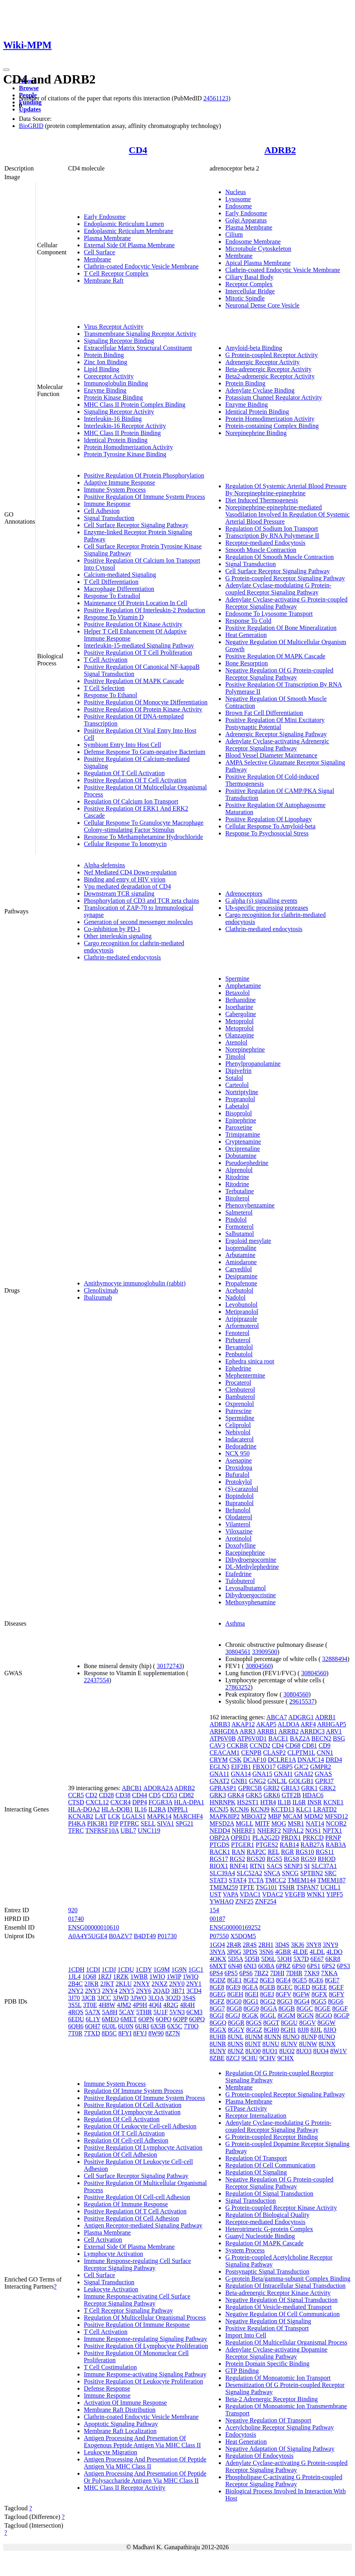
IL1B (284, 1802)
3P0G (234, 1951)
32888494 (335, 1659)
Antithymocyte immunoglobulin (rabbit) (135, 1283)
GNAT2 (219, 1781)
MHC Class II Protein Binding (122, 433)
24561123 (215, 98)
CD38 (122, 1795)
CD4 (138, 150)
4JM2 (124, 2005)
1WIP (174, 1976)
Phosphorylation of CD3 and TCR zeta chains (141, 900)
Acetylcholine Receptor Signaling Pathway (279, 2427)
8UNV (289, 2044)
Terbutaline (239, 1191)
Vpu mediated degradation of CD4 (127, 886)
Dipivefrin (238, 1070)
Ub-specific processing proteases (266, 907)
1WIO (157, 1976)
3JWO (138, 1998)
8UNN (272, 2036)
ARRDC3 (312, 1731)
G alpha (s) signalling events (261, 900)
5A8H (109, 2012)
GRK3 (217, 1795)
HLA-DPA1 (189, 1802)
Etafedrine (238, 1573)
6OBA (266, 1966)
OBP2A (219, 1837)
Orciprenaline (242, 1148)
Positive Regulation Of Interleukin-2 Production (144, 610)
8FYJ (140, 2033)
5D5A (235, 1959)
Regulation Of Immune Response (126, 2204)
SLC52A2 (249, 1873)
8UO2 (287, 2051)
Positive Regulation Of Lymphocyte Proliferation (146, 2346)
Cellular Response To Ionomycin (125, 844)
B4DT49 (145, 1936)
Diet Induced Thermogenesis (261, 500)
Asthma (235, 1623)
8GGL (268, 2015)
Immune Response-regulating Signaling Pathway (145, 2338)
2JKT (107, 1983)
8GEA (250, 1987)
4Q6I (155, 2005)
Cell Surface (99, 252)
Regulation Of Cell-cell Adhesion (126, 2140)
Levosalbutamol (245, 1588)
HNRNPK (222, 1802)
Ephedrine (238, 1368)
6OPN (146, 2019)
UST (215, 1894)
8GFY (336, 1994)
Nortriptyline (241, 1092)
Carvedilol (238, 1269)
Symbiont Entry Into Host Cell (122, 744)
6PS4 (216, 1973)
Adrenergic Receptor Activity (262, 362)
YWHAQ (221, 1901)
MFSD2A (221, 1823)
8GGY (236, 2029)
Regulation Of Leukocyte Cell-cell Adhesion (140, 2126)
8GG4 (301, 2001)
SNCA (272, 1873)
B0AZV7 (120, 1936)
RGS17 (218, 1859)
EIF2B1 (241, 1766)
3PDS (250, 1951)
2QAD (161, 1990)
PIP (113, 1823)
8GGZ (254, 2029)
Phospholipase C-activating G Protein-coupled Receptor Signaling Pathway (283, 2480)
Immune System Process (115, 489)
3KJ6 (297, 1944)
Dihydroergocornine (250, 1559)
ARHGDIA (223, 1731)
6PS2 (328, 1966)
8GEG (217, 1994)
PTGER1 (242, 1844)
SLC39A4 (222, 1873)
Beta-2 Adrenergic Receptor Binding (271, 2399)
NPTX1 (332, 1830)
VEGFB (295, 1894)
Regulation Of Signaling (256, 2172)
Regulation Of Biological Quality (267, 2214)
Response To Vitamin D (114, 617)
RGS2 (237, 1859)
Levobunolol (241, 1304)
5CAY (127, 2012)
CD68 (292, 1745)
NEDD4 (219, 1830)
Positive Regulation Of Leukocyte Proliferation (143, 2381)
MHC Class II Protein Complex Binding (134, 404)
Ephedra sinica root (249, 1361)
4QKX (217, 1959)
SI (307, 1866)
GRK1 (309, 1788)
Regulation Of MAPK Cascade (264, 2243)
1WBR (139, 1976)
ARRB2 (288, 1731)
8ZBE (216, 2058)
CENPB (251, 1752)
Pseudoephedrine (246, 1162)
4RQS (75, 2012)
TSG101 (266, 1887)
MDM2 (313, 1816)
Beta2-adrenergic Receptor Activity (269, 376)
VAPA (230, 1894)
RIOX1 (218, 1866)
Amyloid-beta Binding (253, 347)
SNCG (290, 1873)
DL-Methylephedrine (252, 1566)
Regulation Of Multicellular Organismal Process (145, 2317)
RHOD (326, 1859)
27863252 (237, 1687)
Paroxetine (238, 1127)
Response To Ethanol (110, 695)
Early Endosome (105, 216)
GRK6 (272, 1795)
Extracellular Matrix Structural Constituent (138, 347)
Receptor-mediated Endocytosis (265, 542)
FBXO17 (264, 1766)
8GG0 (234, 2001)
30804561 (237, 1651)
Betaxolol (237, 992)
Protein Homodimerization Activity (128, 447)
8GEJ (267, 1994)
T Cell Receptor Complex (116, 273)
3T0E (90, 2005)
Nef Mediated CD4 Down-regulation (130, 872)
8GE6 (316, 1980)
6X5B (158, 2026)
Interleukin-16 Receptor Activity (125, 425)
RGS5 (274, 1859)
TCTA (256, 1880)
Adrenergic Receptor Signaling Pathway (276, 734)
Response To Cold (248, 620)
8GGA (269, 2008)
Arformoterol (242, 1325)
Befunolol (237, 1510)
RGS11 (325, 1851)
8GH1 (288, 2029)
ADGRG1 (301, 1717)
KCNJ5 (218, 1809)
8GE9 (233, 1987)
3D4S (282, 1944)
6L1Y (93, 2019)
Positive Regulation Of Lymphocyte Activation (143, 2147)
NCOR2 (336, 1823)
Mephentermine (245, 1375)
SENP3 (293, 1866)
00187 (217, 1918)
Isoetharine (239, 1007)
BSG (339, 1738)
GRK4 (235, 1795)
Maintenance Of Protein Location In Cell (135, 603)
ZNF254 (265, 1901)
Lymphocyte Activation (113, 2253)
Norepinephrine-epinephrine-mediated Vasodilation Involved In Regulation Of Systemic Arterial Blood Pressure (287, 514)
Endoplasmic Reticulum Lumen (124, 223)
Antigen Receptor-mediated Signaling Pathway (143, 2225)
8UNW (308, 2044)
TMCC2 (275, 1880)
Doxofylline (240, 1545)
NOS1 (313, 1830)
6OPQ (197, 2019)
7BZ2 (261, 1973)
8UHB (217, 2036)
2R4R (234, 1944)
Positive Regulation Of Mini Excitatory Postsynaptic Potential (274, 723)
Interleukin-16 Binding (113, 418)
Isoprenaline (240, 1247)
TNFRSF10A (102, 1830)
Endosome (238, 206)
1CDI (93, 1969)
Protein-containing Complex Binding (271, 425)
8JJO (330, 2029)
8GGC (304, 2008)
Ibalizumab (98, 1297)
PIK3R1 (97, 1823)
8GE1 (234, 1980)
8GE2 (251, 1980)
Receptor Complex (248, 284)
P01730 (167, 1936)
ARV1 (334, 1731)
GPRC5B (250, 1788)
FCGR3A (160, 1802)
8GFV (283, 1994)
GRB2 (271, 1788)
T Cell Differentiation (111, 581)
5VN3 (177, 2012)
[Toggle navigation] (6, 70)
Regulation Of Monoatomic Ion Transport (278, 2377)
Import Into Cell (245, 2335)
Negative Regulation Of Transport (268, 2420)
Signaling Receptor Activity (119, 411)
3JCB (88, 1998)
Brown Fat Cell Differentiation (264, 712)
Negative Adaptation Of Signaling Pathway (279, 2448)
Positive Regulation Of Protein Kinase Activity (143, 709)
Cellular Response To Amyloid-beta (270, 826)
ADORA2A (158, 1788)
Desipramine (241, 1276)
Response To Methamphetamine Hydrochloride (143, 836)
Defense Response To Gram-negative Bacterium (144, 751)
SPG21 (184, 1823)
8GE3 (267, 1980)
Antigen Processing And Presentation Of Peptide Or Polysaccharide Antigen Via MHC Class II (145, 2477)
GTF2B (291, 1795)
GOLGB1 (301, 1781)
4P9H (140, 2005)
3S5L (74, 2005)
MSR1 (296, 1823)
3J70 (74, 1998)
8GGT (271, 2022)
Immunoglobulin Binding (116, 383)
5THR (144, 2012)
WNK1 (316, 1894)
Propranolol (240, 1099)
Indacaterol (239, 1439)
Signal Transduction (109, 518)
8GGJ (233, 2015)
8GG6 (335, 2001)
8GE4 (283, 1980)
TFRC (76, 1830)
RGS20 (256, 1859)
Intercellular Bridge (250, 291)
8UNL (235, 2036)
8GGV (307, 2022)
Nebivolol (237, 1432)
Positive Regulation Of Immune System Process (144, 496)
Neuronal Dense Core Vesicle (262, 305)
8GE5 (299, 1980)
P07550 (219, 1936)
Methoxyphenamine (250, 1602)
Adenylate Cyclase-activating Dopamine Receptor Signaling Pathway (276, 2353)
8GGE (322, 2008)
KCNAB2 (80, 1816)
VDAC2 (272, 1894)
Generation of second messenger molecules (138, 922)
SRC (330, 1873)
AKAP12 (243, 1724)
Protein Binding (104, 355)
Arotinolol (238, 1538)
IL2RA (157, 1809)
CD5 (155, 1795)
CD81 (309, 1745)
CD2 (91, 1795)
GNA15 (262, 1773)
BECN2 (321, 1738)
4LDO (334, 1951)
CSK (235, 1759)
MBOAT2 (253, 1816)
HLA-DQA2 (84, 1809)
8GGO (323, 2015)
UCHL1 (330, 1887)
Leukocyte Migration (110, 2452)
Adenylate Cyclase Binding (259, 390)
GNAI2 (303, 1773)
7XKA (329, 1973)
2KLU (124, 1983)
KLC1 (304, 1809)
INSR (314, 1802)
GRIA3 (290, 1788)
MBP (274, 1816)
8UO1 (269, 2051)
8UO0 (253, 2051)
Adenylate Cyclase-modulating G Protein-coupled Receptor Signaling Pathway (278, 589)
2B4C (75, 1983)
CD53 (169, 1795)
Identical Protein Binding (116, 440)
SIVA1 (165, 1823)
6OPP (180, 2019)
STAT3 (218, 1880)
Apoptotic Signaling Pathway (121, 2423)
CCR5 (76, 1795)
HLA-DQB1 (117, 1809)
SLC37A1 (324, 1866)
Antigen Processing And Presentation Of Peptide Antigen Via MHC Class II (145, 2463)
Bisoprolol (238, 1113)
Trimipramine (242, 1134)
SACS (275, 1866)
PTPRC (129, 1823)
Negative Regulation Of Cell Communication (282, 2314)
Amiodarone (241, 1262)
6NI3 (250, 1966)
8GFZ (216, 2001)
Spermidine (239, 1418)
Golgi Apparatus (245, 220)
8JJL (316, 2029)
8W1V (338, 2051)
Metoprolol (239, 1021)
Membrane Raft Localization (120, 2431)
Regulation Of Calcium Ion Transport (131, 801)
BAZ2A (300, 1738)
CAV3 (217, 1745)
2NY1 (194, 1983)
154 (214, 1910)
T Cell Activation (106, 659)
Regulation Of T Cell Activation (124, 773)
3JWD (121, 1998)
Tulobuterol (240, 1581)
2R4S (250, 1944)
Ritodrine (237, 1177)
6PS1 (313, 1966)
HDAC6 (312, 1795)
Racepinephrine (244, 1552)
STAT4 (237, 1880)
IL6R (299, 1802)
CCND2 (260, 1745)
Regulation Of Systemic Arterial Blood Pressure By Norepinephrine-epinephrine (285, 489)
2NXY (141, 1983)
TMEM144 (301, 1880)
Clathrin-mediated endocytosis (122, 957)
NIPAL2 (293, 1830)
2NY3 (92, 1990)
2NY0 (177, 1983)
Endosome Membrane (253, 241)
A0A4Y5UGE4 (87, 1936)
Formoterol (239, 1226)
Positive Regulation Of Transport (267, 2328)
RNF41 (239, 1866)
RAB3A (335, 1844)
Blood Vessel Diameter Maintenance (271, 755)
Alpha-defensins (104, 865)
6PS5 (231, 1973)
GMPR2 (320, 1766)
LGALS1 (134, 1816)
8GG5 (318, 2001)
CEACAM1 (224, 1752)
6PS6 (246, 1973)
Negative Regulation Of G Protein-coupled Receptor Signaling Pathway (279, 674)
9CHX (285, 2058)
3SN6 (266, 1951)
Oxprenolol (239, 1403)
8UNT (253, 2044)
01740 (76, 1918)
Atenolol (236, 1042)
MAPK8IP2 (224, 1816)
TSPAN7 (307, 1887)
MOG (279, 1823)
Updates (30, 109)
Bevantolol (239, 1347)
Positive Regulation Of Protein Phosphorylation (144, 475)
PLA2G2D (265, 1837)
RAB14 (289, 1844)
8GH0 (271, 2029)
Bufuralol (237, 1474)
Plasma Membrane (107, 238)
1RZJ (104, 1976)
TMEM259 (223, 1887)
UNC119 (149, 1830)
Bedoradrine (240, 1446)
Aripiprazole (241, 1318)
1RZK (121, 1976)
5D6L (268, 1959)
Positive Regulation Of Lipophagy (268, 819)
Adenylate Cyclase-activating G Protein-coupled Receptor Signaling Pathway (286, 603)
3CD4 (194, 1990)
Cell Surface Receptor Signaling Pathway (136, 525)
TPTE (246, 1887)
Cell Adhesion (102, 510)
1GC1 (196, 1969)
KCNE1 (333, 1802)
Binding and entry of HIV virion (124, 879)
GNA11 (219, 1773)
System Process (244, 2250)
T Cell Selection (104, 688)
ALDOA (288, 1724)
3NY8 (313, 1944)
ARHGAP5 (331, 1724)
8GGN (305, 2015)
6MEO (110, 2019)
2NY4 (109, 1990)
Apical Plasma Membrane (257, 262)
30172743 (169, 1666)
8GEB (267, 1987)
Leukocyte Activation (111, 2289)
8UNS (235, 2044)
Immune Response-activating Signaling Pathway (145, 2374)
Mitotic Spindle (244, 298)
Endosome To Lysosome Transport (268, 613)
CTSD (76, 1802)
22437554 (96, 1680)
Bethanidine (240, 999)
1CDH (76, 1969)
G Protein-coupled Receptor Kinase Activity (281, 2207)
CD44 (139, 1795)
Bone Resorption (246, 663)
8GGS (254, 2022)
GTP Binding (242, 2370)
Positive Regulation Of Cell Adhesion (131, 2218)
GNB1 (239, 1781)
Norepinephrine (244, 1049)
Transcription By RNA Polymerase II (272, 535)
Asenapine (238, 1460)
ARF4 (308, 1724)
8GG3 (284, 2001)
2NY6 (143, 1990)
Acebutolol (239, 1290)
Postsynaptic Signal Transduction (267, 2271)
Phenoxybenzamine (249, 1205)
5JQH (284, 1959)
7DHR (294, 1973)
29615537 (301, 1701)
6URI (142, 2026)
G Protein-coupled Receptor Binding (271, 2136)
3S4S (189, 1998)
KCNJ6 (239, 1809)
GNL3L (277, 1781)
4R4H (187, 2005)
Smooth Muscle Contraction (260, 549)
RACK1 (219, 1851)
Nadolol (235, 1297)
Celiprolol (238, 1425)
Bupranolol (239, 1503)
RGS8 (291, 1859)
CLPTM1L (301, 1752)
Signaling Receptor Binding (119, 340)
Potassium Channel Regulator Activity (273, 397)
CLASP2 (274, 1752)
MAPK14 (159, 1816)
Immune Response (107, 503)
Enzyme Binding (105, 390)
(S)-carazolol (241, 1488)
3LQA (156, 1998)
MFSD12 (336, 1816)
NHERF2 (269, 1830)
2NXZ (160, 1983)
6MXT (217, 1966)
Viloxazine (238, 1531)
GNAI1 (283, 1773)
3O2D (173, 1998)
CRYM (218, 1759)
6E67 (317, 1959)
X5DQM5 (243, 1936)
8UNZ (235, 2051)
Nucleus (235, 192)
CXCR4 (120, 1802)
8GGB (287, 2008)
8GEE (319, 1987)
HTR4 (268, 1802)
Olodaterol (238, 1517)
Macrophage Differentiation (119, 588)
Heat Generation (245, 634)
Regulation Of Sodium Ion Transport (271, 528)
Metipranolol (241, 1311)
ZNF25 (244, 1901)
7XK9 (311, 1973)
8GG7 (217, 2008)
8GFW (301, 1994)
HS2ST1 (248, 1802)
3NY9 (330, 1944)
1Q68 (89, 1976)
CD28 (106, 1795)
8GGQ (217, 2022)
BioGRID (31, 125)
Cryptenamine (243, 1141)
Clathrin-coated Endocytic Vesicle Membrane (141, 266)
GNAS (323, 1773)
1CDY (143, 1969)
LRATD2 (325, 1809)
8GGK (250, 2015)
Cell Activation (103, 2239)
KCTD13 (282, 1809)
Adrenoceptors (243, 893)
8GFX (319, 1994)
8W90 (156, 2033)
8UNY (217, 2051)
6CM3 (195, 2012)
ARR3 (247, 1731)
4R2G (170, 2005)
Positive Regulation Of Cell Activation (132, 2105)
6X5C (174, 2026)
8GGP (341, 2015)
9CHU (249, 2058)
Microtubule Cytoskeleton (258, 248)
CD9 (325, 1745)
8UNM (254, 2036)
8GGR (236, 2022)
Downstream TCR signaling (119, 893)
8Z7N (172, 2033)
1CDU (126, 1969)
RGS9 (308, 1859)
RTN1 (257, 1866)
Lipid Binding (101, 369)
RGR (287, 1851)
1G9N (179, 1969)
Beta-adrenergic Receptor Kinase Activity (278, 2292)
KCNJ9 (259, 1809)
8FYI (124, 2033)
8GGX (217, 2029)
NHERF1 (243, 1830)
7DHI (277, 1973)
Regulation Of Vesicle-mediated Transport (278, 2307)
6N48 (235, 1966)
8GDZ (217, 1980)
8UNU (271, 2044)
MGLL (244, 1823)
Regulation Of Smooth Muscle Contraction (279, 557)
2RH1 (265, 1944)
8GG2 (267, 2001)
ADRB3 (219, 1724)
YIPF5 (334, 1894)
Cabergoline (240, 1014)
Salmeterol (238, 1212)
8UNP (308, 2036)
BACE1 (278, 1738)
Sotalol (234, 1077)
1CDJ (109, 1969)
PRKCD (313, 1837)
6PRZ (283, 1966)
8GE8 (216, 1987)
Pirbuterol (237, 1340)
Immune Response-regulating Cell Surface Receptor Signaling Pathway (137, 2264)
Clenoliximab (101, 1290)
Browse (29, 88)
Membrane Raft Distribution (119, 2409)
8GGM (286, 2015)
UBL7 (128, 1830)
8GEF (336, 1987)
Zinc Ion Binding (105, 362)
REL (273, 1851)
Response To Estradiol (112, 596)
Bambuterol (240, 1396)
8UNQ (326, 2036)
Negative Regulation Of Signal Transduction (281, 2299)
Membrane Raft (104, 280)
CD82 (186, 1795)
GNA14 (241, 1773)
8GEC (284, 1987)
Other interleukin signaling (118, 936)
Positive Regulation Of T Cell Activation (135, 780)
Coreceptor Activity (109, 376)
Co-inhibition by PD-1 (112, 929)
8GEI (252, 1994)
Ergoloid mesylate (248, 1240)
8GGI (216, 2015)
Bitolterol (237, 1198)
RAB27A (312, 1844)
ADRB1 (325, 1717)
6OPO (164, 2019)
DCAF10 (254, 1759)
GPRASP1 (222, 1788)
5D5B (251, 1959)
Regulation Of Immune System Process (133, 2090)
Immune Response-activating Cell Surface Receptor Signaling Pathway (137, 2300)
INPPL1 (177, 1809)
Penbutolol (238, 1354)
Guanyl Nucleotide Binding (260, 2236)
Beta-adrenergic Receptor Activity (268, 369)
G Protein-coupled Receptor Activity (271, 355)
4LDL (317, 1951)
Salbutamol (239, 1233)
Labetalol (237, 1106)
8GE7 (332, 1980)
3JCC (104, 1998)
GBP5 (284, 1766)
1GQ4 (217, 1944)
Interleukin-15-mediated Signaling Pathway (139, 645)
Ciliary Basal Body (249, 277)
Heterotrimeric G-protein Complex (269, 2229)
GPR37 (324, 1781)
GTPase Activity (246, 2108)
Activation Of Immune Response (125, 2402)
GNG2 (257, 1781)
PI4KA (76, 1823)
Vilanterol (237, 1524)
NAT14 (315, 1823)
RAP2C (256, 1851)
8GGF (340, 2008)
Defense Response (107, 2388)
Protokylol (238, 1481)
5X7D (301, 1959)
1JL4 (74, 1976)
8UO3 (304, 2051)
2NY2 (75, 1990)
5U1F (160, 2012)
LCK (114, 1816)
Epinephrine (240, 1120)
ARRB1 (267, 1731)
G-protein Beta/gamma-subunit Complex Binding (287, 2278)
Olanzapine (239, 1035)
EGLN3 (219, 1766)
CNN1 (325, 1752)
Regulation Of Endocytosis (259, 2455)
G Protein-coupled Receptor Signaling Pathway (285, 578)
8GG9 (251, 2008)
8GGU (289, 2022)
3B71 (178, 1990)
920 (73, 1910)
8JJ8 (303, 2029)
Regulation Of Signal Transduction (269, 2193)
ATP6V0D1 (252, 1738)
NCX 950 (237, 1453)
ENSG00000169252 (235, 1927)
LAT (100, 1816)
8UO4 (321, 2051)
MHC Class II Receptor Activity (124, 2487)
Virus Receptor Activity (114, 326)
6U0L (109, 2026)
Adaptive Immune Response (119, 482)
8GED (302, 1987)
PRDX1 (291, 1837)
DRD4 (333, 1759)
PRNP (332, 1837)
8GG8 (234, 2008)
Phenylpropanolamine (252, 1063)
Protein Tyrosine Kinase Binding (125, 454)
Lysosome (238, 199)
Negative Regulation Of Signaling (268, 2321)
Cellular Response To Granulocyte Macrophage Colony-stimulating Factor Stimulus (143, 826)
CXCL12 (97, 1802)
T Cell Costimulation (110, 2367)
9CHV (267, 2058)
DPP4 (139, 1802)
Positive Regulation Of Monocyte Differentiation (145, 702)
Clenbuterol (240, 1389)
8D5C (109, 2033)
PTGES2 (267, 1844)
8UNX (327, 2044)
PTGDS (219, 1844)
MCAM (293, 1816)
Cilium (233, 234)
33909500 (264, 1651)
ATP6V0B (222, 1738)
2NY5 (126, 1990)
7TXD (92, 2033)
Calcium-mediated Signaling (120, 574)
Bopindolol (239, 1496)
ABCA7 (276, 1717)
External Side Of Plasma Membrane (129, 245)
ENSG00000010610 (93, 1927)
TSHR (287, 1887)
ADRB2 (280, 150)
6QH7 (92, 2026)
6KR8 (332, 1959)
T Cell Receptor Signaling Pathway (128, 2310)
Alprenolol (238, 1170)
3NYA (217, 1951)
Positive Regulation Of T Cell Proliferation (138, 652)
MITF (262, 1823)
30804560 (258, 1666)
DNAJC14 (311, 1759)
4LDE (300, 1951)
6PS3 (343, 1966)
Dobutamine (240, 1155)
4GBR (283, 1951)
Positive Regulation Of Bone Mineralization (281, 627)
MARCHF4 (188, 1816)
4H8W (107, 2005)
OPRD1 (241, 1837)
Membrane (97, 259)
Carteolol (237, 1085)
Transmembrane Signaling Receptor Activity (140, 333)
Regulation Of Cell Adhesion (120, 2154)
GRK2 (327, 1788)
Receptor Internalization (255, 2115)
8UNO (291, 2036)
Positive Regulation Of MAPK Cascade (134, 681)
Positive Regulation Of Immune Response (137, 2324)
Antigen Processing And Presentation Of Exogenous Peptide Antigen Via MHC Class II (142, 2441)
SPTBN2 (311, 1873)
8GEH (235, 1994)
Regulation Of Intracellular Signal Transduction (285, 2285)
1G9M (161, 1969)
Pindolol (235, 1219)
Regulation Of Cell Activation (121, 2119)
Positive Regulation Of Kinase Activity (133, 624)
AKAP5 (266, 1724)
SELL (148, 1823)
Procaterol (238, 1382)
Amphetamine (243, 985)
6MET (128, 2019)
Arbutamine (240, 1255)
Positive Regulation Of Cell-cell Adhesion (137, 2197)
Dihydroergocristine (250, 1595)
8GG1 (251, 2001)
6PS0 (298, 1966)
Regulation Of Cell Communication (270, 2165)
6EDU (76, 2019)
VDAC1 (250, 1894)
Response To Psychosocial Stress (266, 833)
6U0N (125, 2026)
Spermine (237, 978)
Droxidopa (238, 1467)
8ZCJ (233, 2058)
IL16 (141, 1809)
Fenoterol (237, 1333)
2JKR (91, 1983)
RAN (238, 1851)
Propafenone (241, 1283)
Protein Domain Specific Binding (267, 2363)
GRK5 (254, 1795)
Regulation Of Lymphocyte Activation (132, 2112)
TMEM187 (331, 1880)
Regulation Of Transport (256, 2158)
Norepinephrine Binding (256, 433)
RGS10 (305, 1851)
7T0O (191, 2026)
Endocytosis (240, 2434)
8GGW (327, 2022)
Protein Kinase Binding (113, 397)
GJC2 (301, 1766)
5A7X (92, 2012)
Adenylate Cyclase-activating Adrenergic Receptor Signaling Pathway (277, 745)
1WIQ (190, 1976)
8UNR (217, 2044)
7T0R (75, 2033)
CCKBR (237, 1745)
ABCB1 (132, 1788)
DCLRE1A (282, 1759)
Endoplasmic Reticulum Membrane (129, 231)
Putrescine (238, 1410)
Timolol (235, 1056)
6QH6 (75, 2026)
